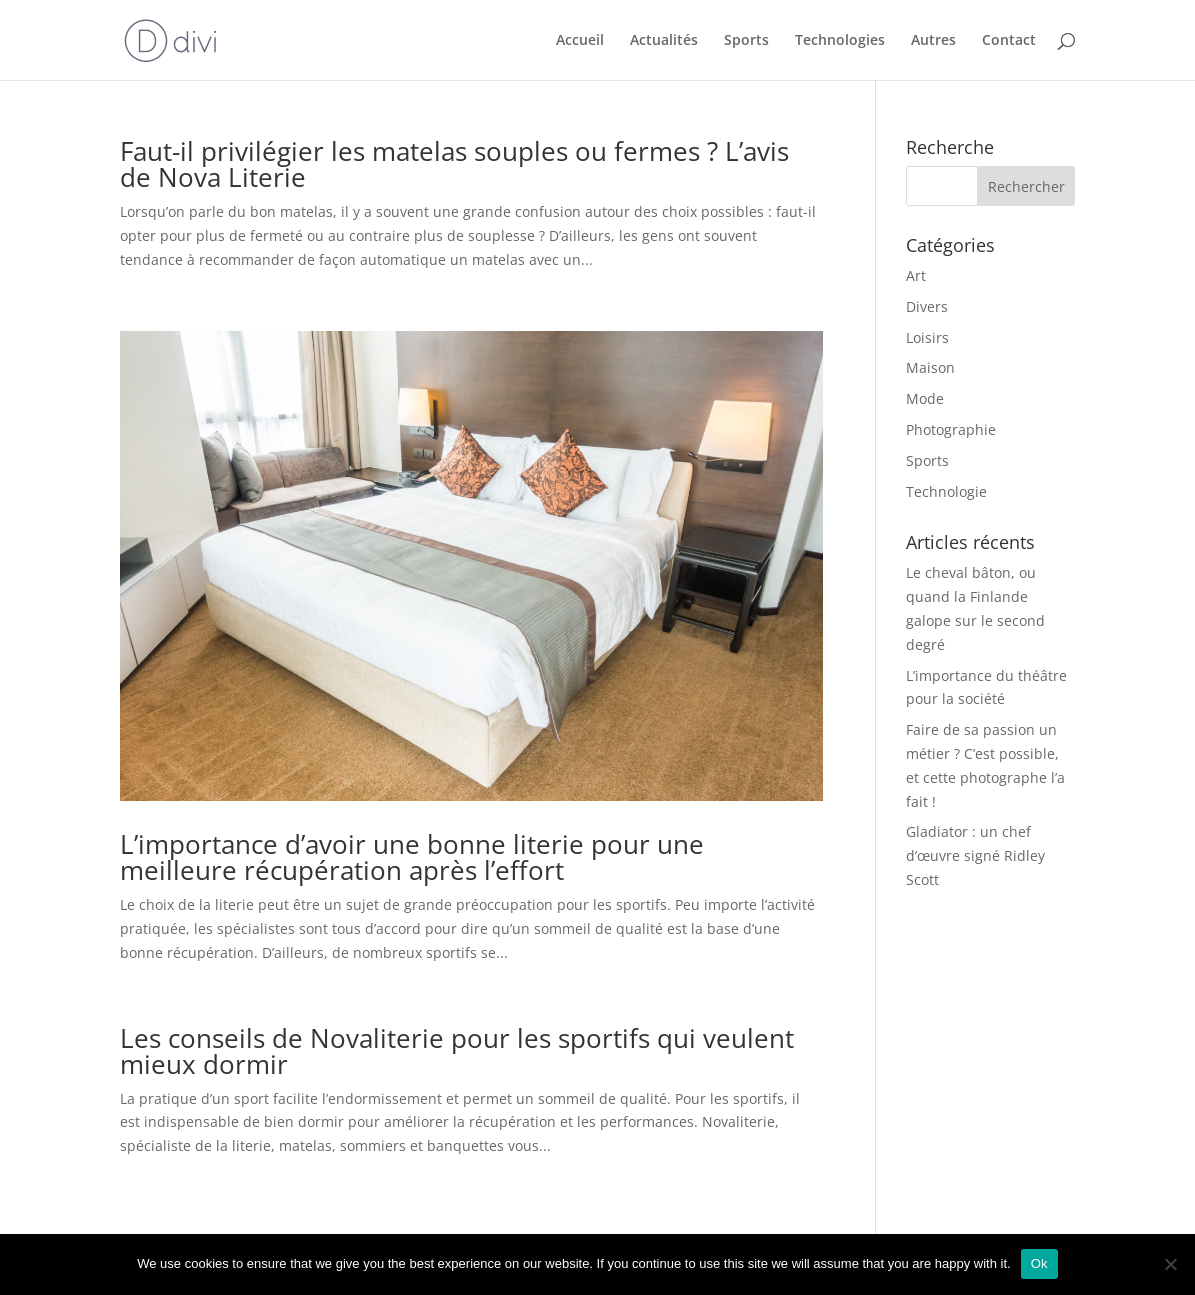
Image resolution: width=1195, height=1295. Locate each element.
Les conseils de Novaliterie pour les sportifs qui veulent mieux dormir (457, 1051)
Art (916, 275)
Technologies (840, 41)
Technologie (946, 491)
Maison (930, 367)
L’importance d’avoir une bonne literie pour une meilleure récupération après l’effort (412, 857)
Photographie (951, 429)
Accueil (580, 41)
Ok (1039, 1263)
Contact (1009, 41)
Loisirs (927, 337)
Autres (933, 41)
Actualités (664, 41)
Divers (927, 306)
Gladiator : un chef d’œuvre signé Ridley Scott (975, 855)
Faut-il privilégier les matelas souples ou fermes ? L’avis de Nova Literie (454, 164)
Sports (746, 41)
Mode (925, 398)
